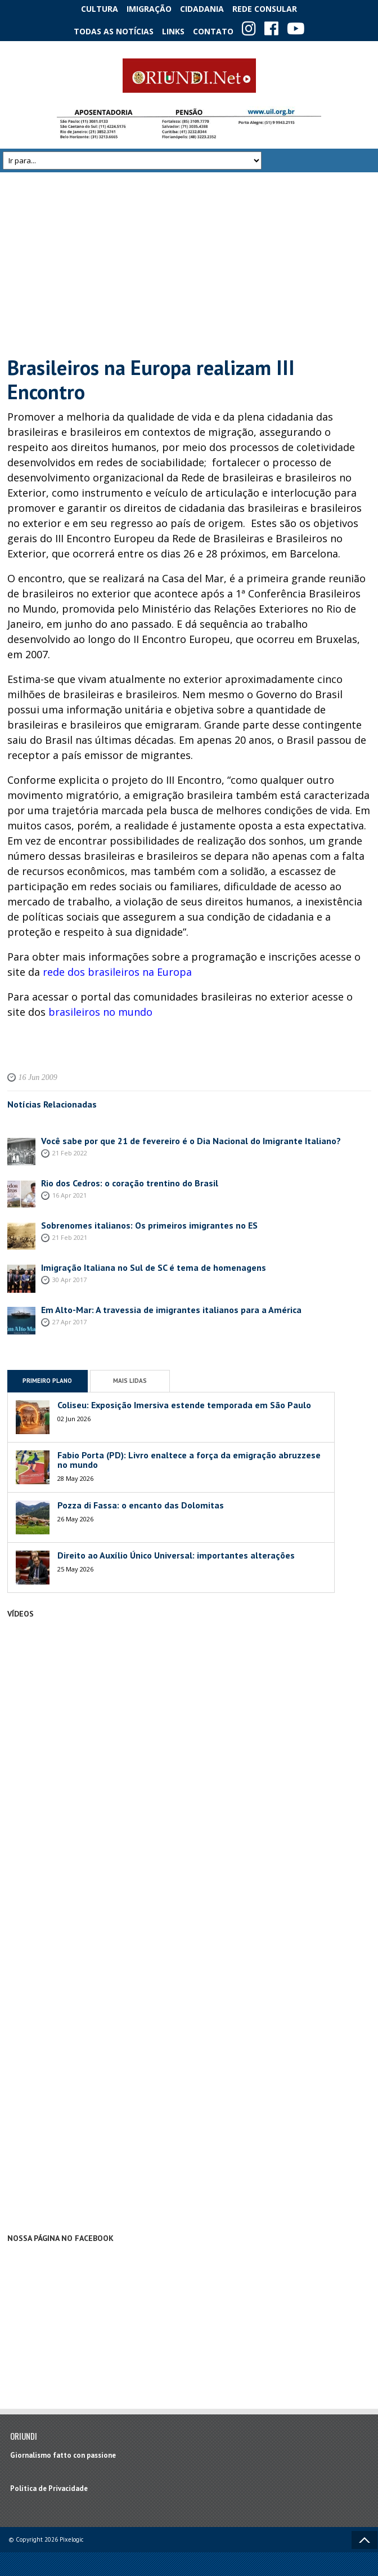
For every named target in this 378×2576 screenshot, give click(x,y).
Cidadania (202, 8)
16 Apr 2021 (69, 1195)
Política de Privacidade (49, 2488)
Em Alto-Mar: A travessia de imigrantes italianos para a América (171, 1309)
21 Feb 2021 (69, 1237)
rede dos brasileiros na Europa (117, 972)
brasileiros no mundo (100, 1012)
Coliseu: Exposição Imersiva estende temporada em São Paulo (184, 1405)
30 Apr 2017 (69, 1279)
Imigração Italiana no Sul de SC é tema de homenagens (153, 1267)
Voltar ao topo (364, 2540)
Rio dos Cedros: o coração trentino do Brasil (129, 1183)
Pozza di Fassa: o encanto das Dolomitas (140, 1505)
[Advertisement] (189, 264)
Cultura (99, 8)
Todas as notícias (114, 31)
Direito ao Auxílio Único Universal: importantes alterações (177, 1555)
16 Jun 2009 (38, 1077)
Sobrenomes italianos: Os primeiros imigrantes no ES (149, 1225)
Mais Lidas (130, 1381)
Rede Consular (264, 8)
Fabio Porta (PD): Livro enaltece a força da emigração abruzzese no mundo (189, 1460)
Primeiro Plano (47, 1381)
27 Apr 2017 (69, 1322)
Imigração (149, 8)
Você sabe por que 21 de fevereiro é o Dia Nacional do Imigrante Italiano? (191, 1140)
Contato (213, 31)
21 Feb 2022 (69, 1153)
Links (173, 31)
